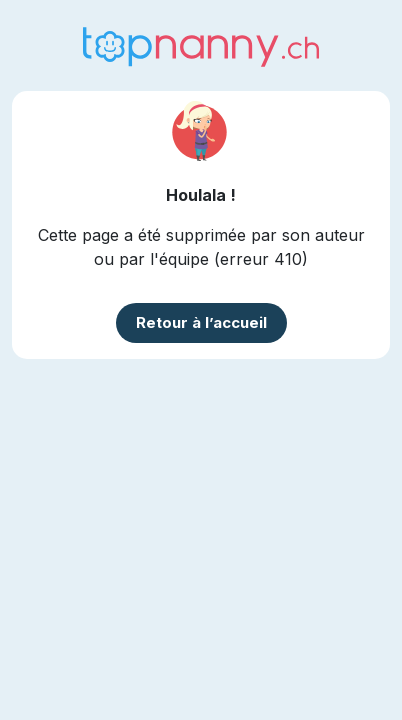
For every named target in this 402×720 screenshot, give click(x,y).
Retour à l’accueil (201, 322)
